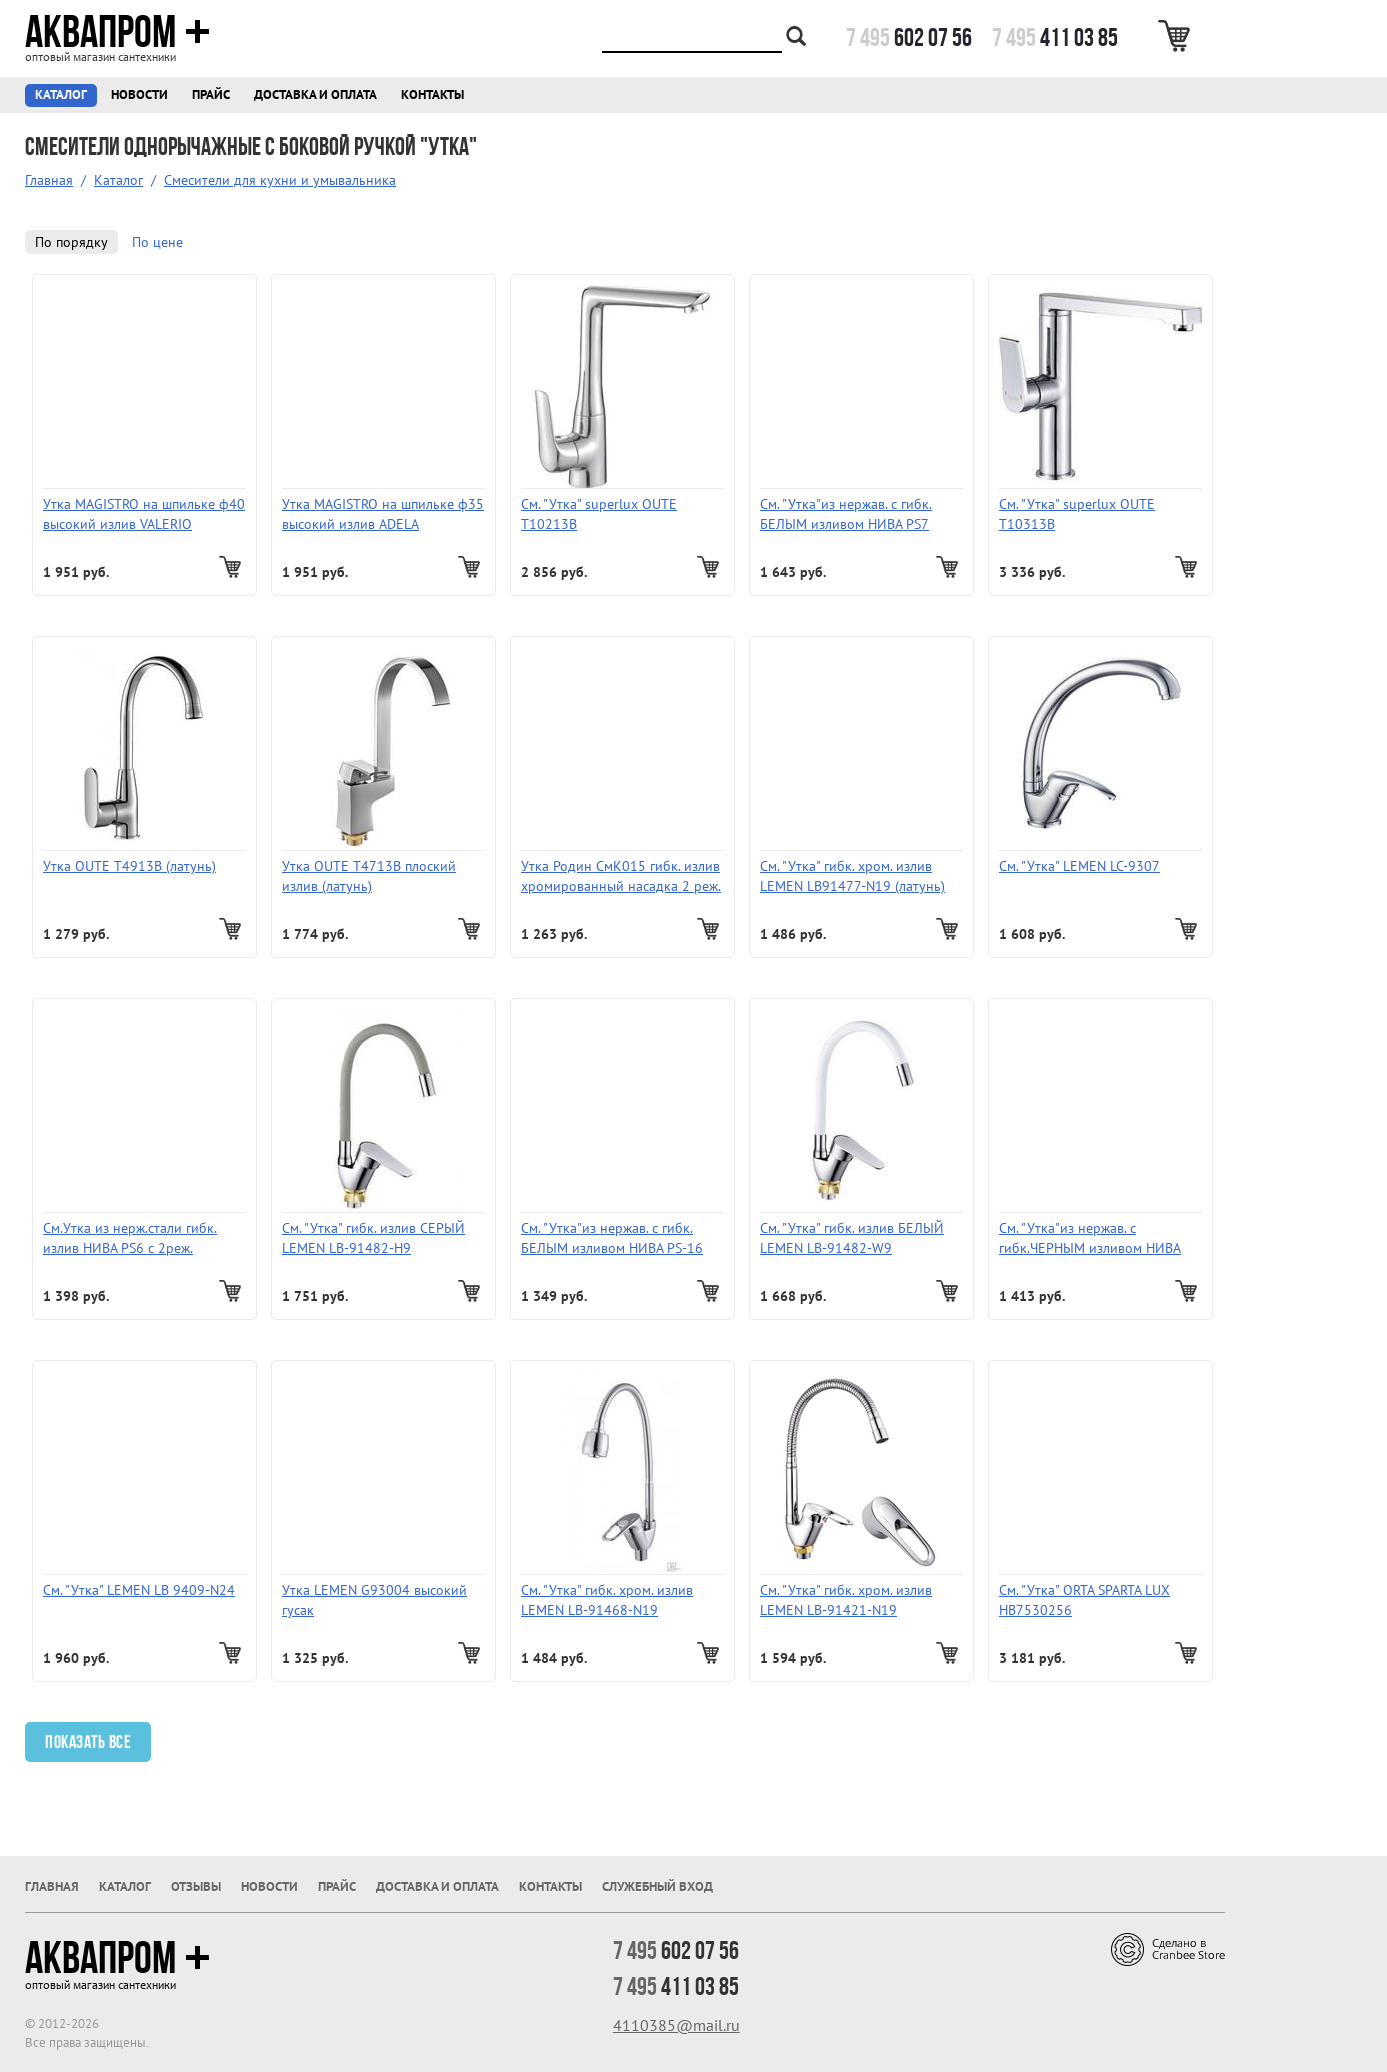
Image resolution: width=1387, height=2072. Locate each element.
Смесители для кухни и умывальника (280, 180)
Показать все (88, 1742)
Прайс (211, 94)
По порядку (71, 242)
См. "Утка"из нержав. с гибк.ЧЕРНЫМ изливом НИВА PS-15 (1090, 1238)
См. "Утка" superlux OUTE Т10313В (1077, 514)
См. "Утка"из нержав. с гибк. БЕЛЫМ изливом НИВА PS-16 (612, 1238)
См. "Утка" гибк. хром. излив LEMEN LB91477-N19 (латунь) (852, 876)
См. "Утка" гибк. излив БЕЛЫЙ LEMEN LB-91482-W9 (852, 1238)
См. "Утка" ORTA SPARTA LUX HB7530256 (1084, 1600)
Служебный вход (657, 1886)
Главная (49, 180)
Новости (139, 94)
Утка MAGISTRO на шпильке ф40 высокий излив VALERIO (144, 514)
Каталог (61, 94)
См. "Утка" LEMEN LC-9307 (1079, 866)
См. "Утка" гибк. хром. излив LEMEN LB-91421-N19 (846, 1600)
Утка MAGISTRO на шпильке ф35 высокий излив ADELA (383, 514)
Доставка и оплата (315, 94)
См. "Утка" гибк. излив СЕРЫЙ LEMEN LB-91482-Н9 (373, 1238)
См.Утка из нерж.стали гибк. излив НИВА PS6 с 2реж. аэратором (130, 1238)
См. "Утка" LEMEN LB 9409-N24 (139, 1590)
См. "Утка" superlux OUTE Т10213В (599, 514)
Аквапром (117, 32)
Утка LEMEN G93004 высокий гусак (374, 1600)
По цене (157, 242)
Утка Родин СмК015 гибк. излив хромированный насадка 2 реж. (621, 876)
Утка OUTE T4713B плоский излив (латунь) (369, 876)
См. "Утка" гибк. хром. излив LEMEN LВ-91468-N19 (607, 1600)
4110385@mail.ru (676, 2025)
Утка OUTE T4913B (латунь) (129, 866)
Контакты (432, 94)
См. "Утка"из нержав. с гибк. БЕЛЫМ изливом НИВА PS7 (846, 514)
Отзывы (196, 1886)
